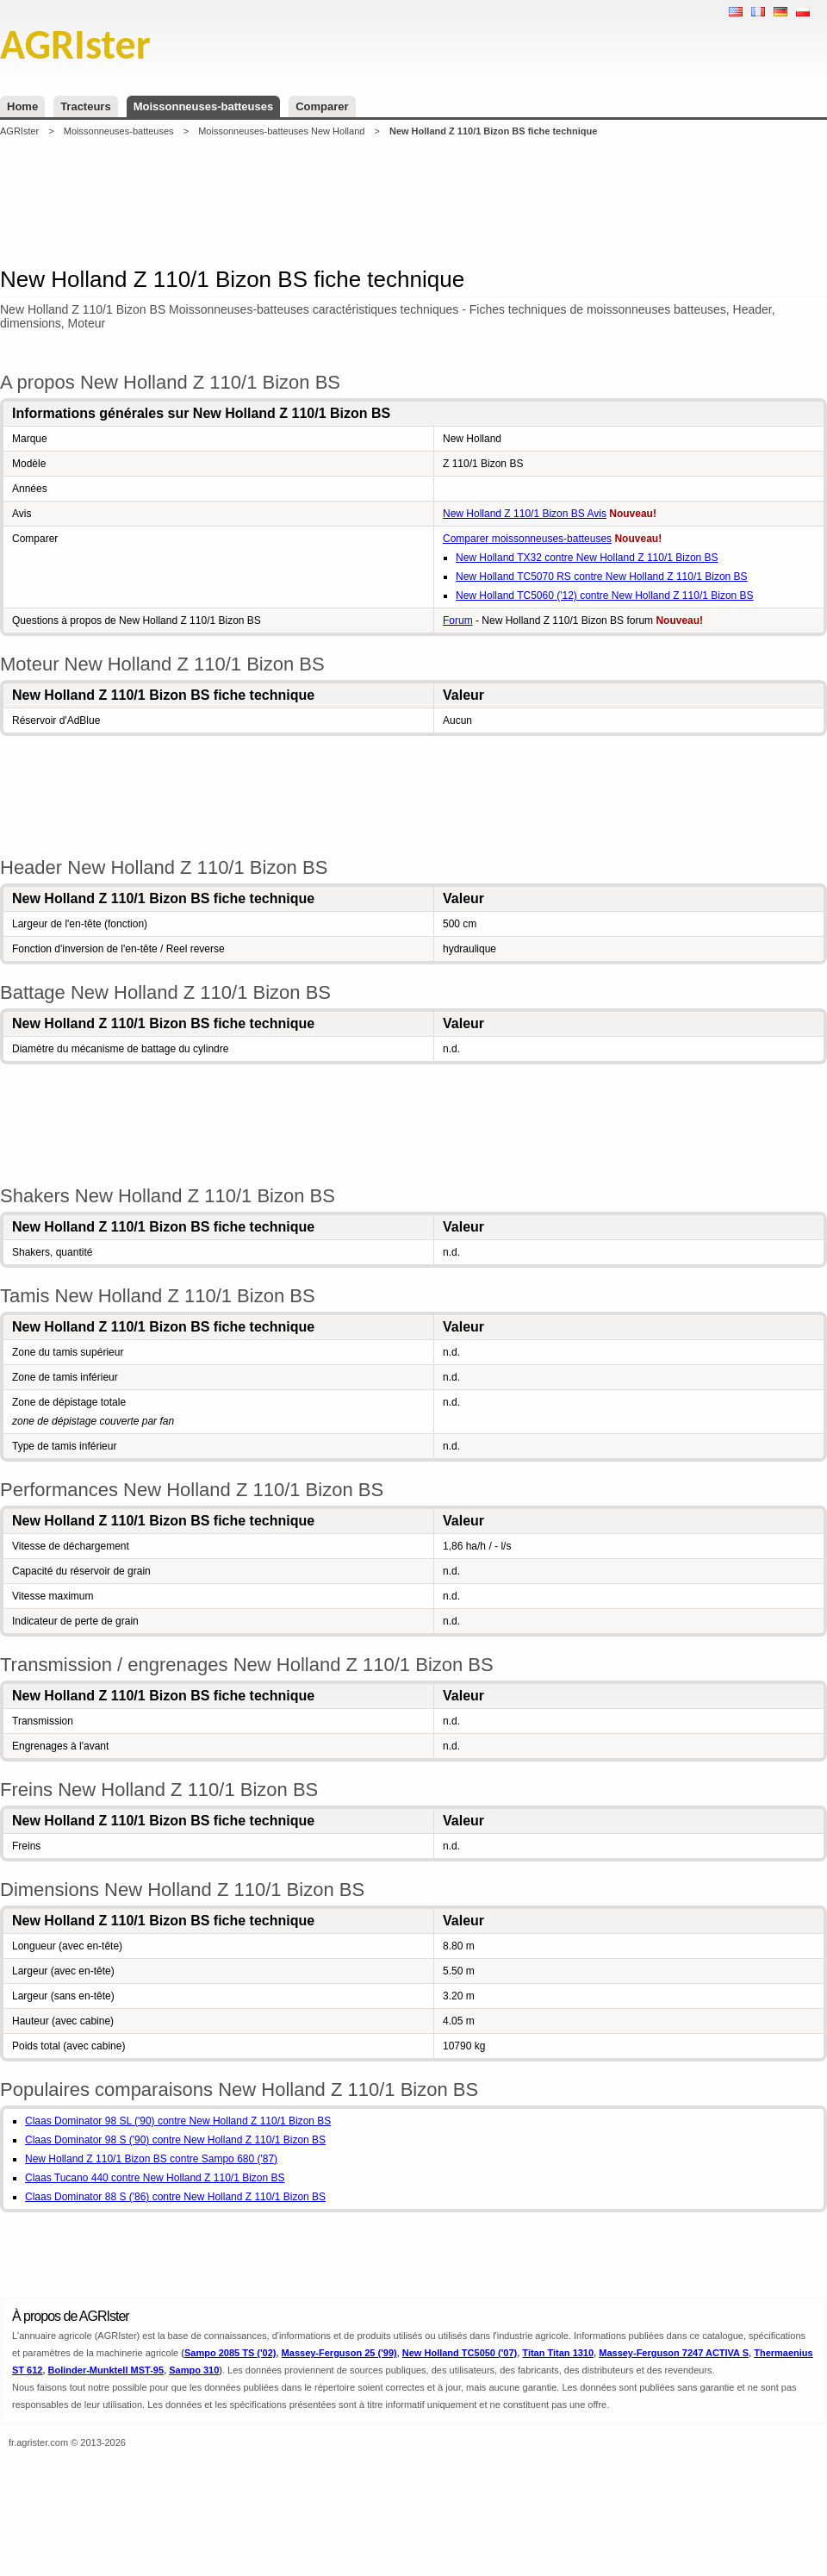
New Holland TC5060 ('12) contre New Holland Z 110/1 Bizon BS (605, 595)
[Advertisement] (413, 201)
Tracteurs (85, 106)
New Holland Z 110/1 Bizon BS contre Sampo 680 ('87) (151, 2159)
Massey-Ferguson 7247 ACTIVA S (674, 2353)
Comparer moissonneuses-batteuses (527, 539)
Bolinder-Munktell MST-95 (106, 2370)
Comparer (321, 106)
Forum (458, 620)
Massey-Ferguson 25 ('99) (339, 2353)
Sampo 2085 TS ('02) (230, 2353)
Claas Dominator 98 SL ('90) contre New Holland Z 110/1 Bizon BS (178, 2121)
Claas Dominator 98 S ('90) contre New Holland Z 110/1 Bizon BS (175, 2140)
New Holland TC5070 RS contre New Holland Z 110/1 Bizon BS (602, 577)
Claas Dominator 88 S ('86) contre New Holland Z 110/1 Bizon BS (175, 2197)
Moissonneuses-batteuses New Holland (281, 131)
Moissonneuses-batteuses (204, 106)
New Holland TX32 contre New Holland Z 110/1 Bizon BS (587, 558)
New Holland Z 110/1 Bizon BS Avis (524, 514)
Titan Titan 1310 (558, 2353)
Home (22, 106)
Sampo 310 (194, 2370)
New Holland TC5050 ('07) (459, 2353)
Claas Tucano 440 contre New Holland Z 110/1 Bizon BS (155, 2178)
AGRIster (19, 131)
